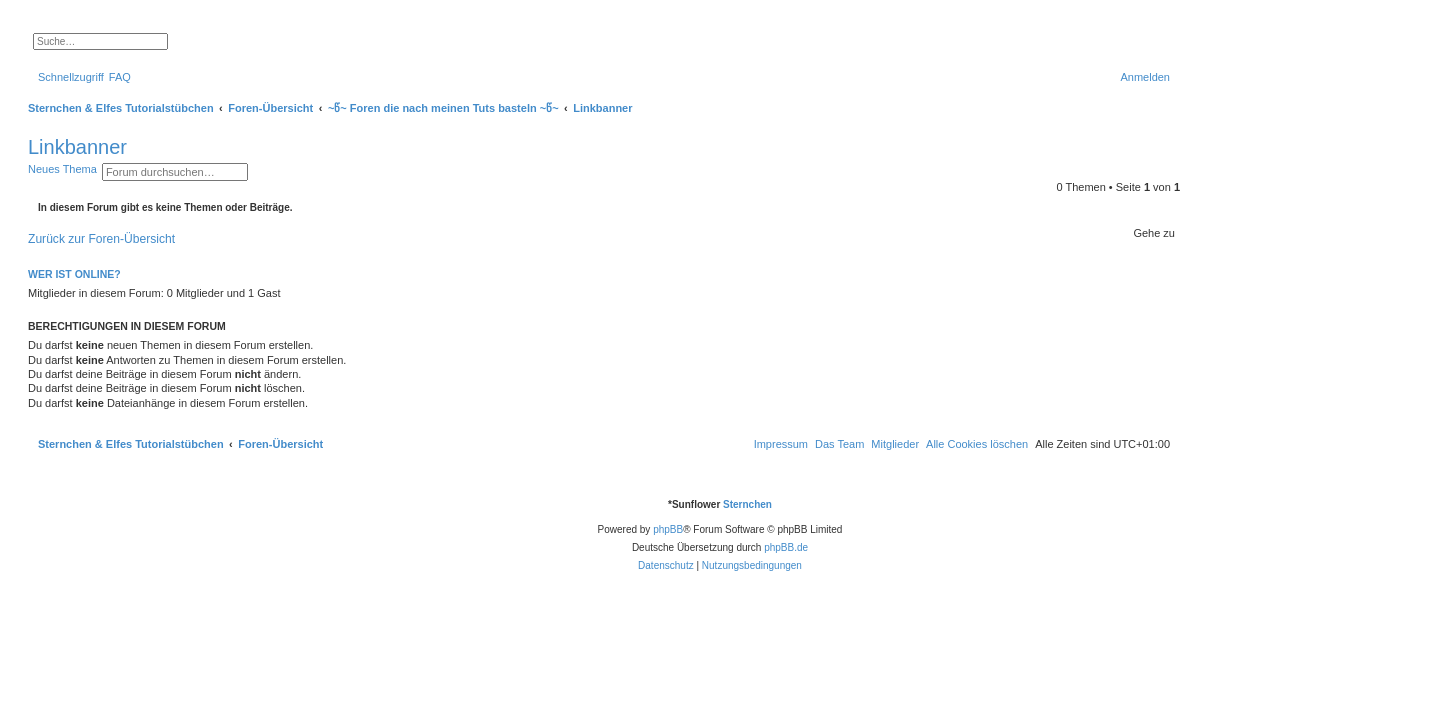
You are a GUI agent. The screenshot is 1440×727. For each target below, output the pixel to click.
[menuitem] (120, 77)
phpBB (668, 529)
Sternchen (747, 504)
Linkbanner (77, 147)
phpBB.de (786, 547)
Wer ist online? (74, 274)
